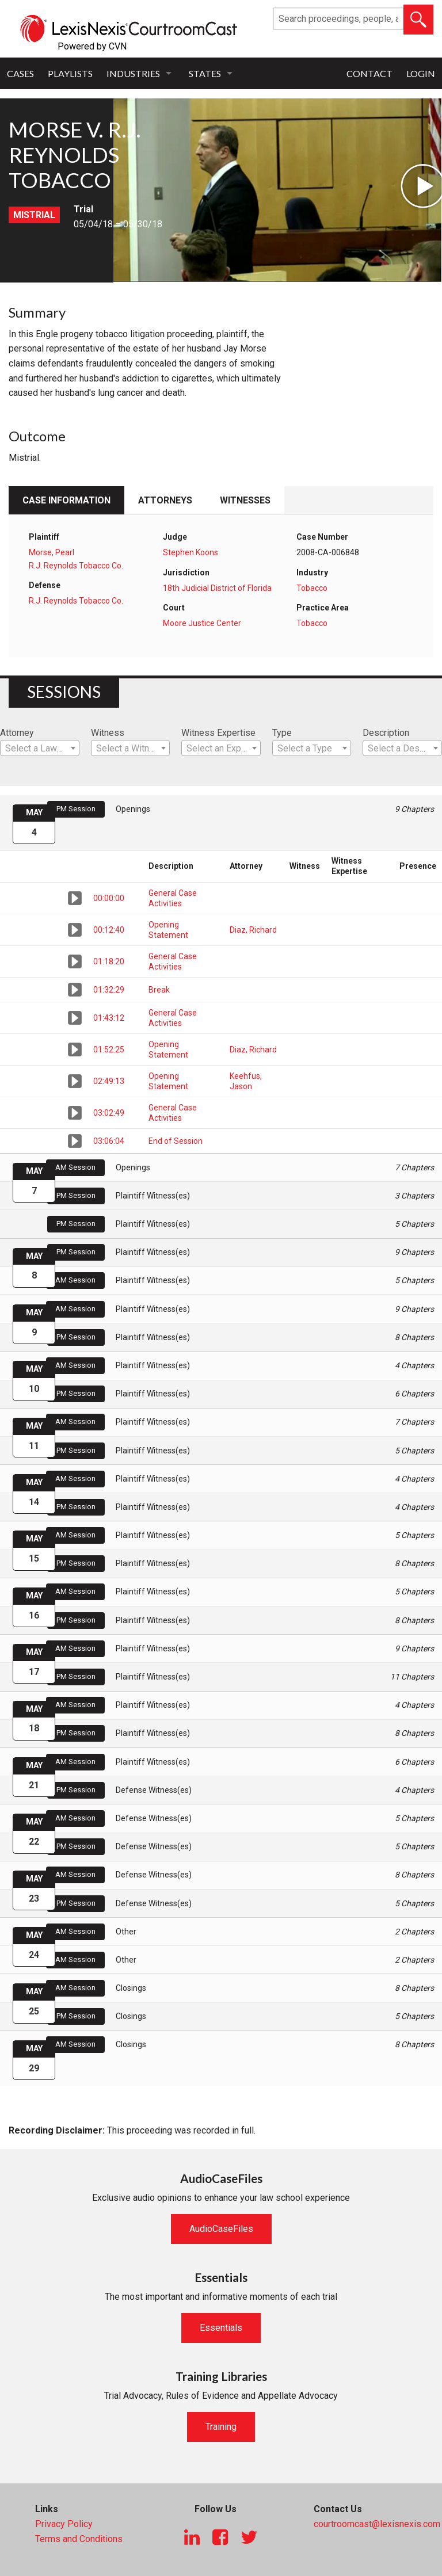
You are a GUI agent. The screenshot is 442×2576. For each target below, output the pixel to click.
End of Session (175, 1141)
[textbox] (40, 749)
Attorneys (165, 500)
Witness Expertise (218, 732)
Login (420, 73)
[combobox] (39, 748)
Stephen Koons (190, 552)
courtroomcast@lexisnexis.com (377, 2523)
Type (282, 732)
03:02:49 (108, 1112)
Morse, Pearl (51, 552)
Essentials (221, 2327)
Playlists (70, 73)
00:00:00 (108, 898)
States (205, 73)
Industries (133, 73)
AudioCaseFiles (221, 2228)
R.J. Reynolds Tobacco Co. (76, 565)
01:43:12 (108, 1017)
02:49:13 (108, 1081)
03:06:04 (108, 1141)
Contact (369, 73)
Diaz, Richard (253, 929)
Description (386, 732)
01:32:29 (108, 989)
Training (221, 2426)
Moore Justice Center (202, 623)
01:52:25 (108, 1049)
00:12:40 (108, 929)
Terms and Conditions (79, 2538)
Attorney (17, 732)
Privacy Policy (64, 2523)
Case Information (66, 500)
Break (159, 989)
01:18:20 (108, 961)
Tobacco (311, 588)
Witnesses (245, 500)
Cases (20, 73)
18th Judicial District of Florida (217, 588)
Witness (107, 732)
